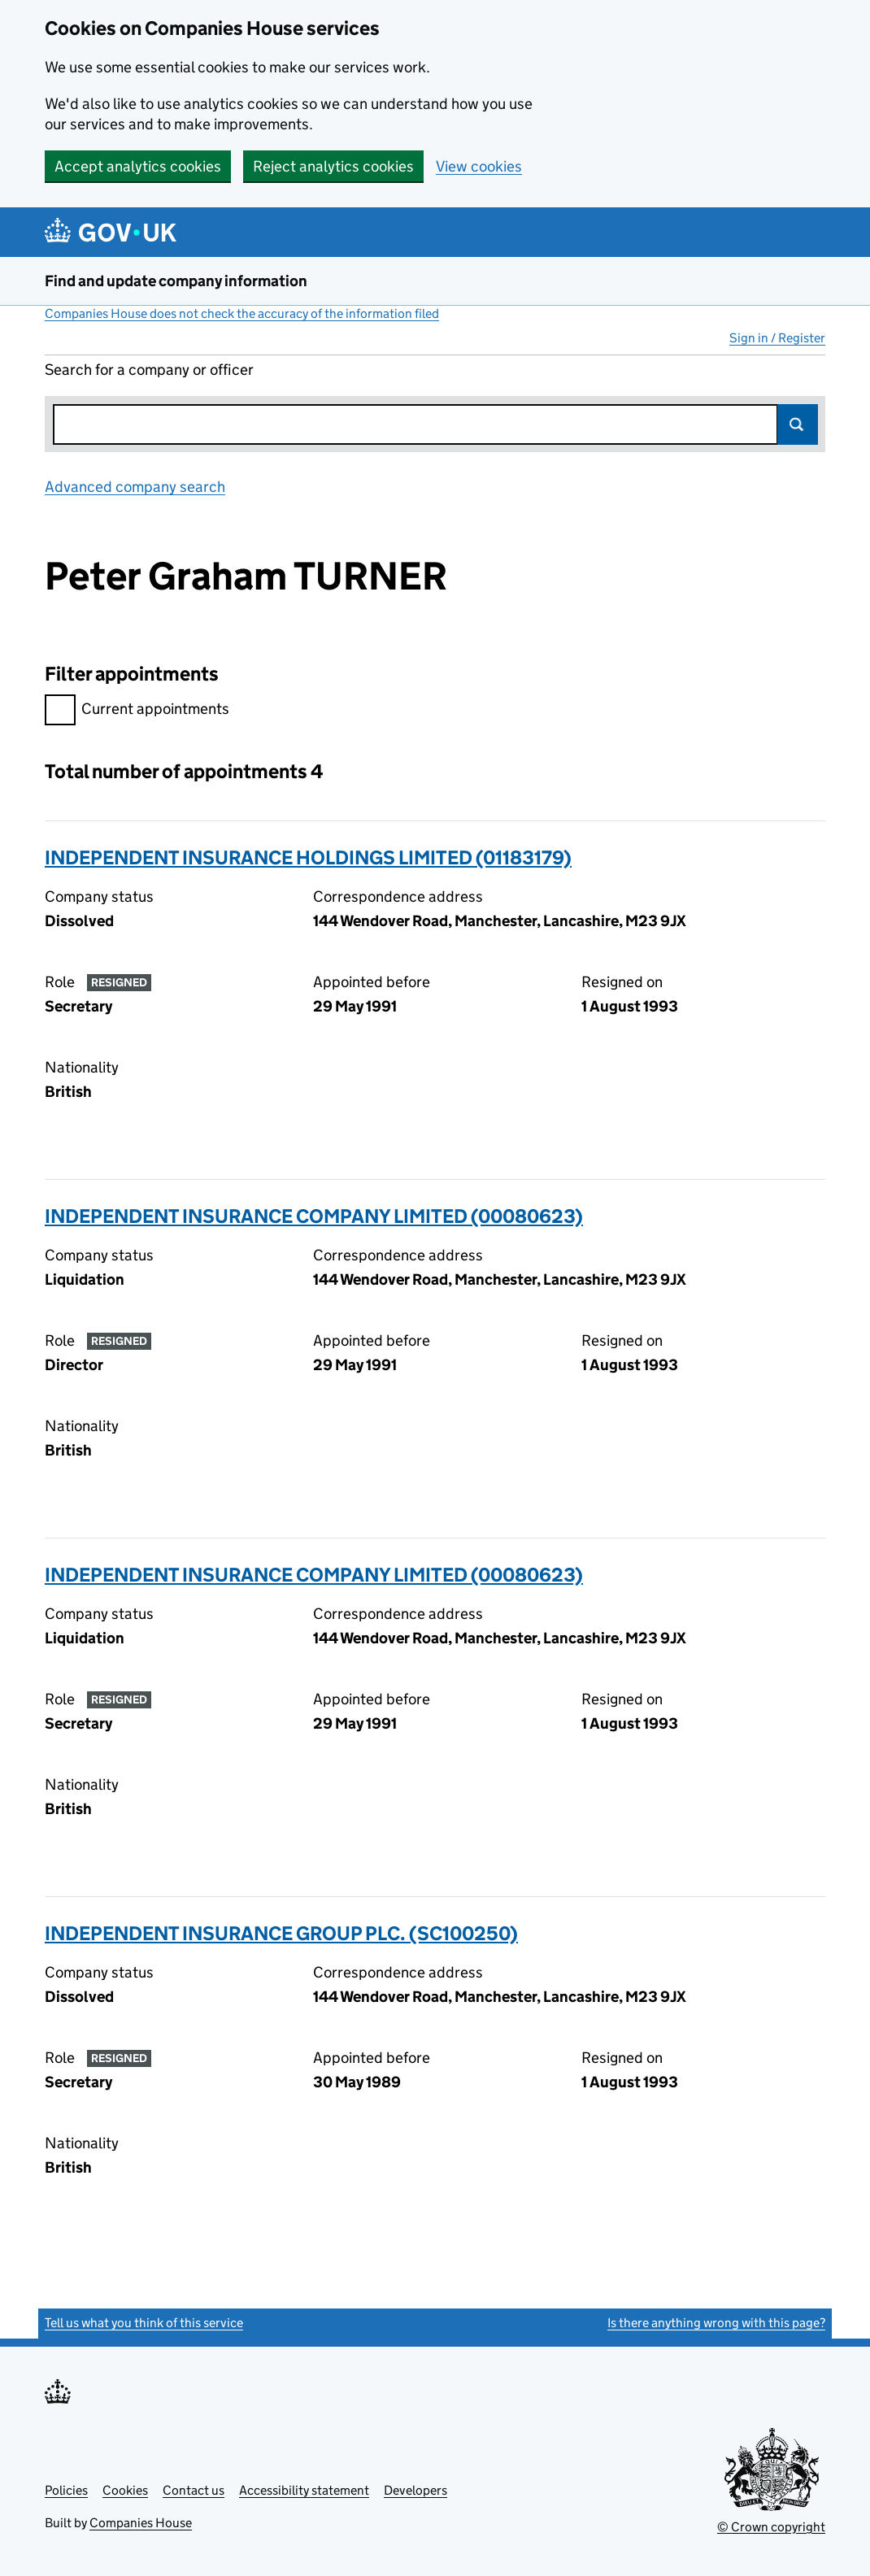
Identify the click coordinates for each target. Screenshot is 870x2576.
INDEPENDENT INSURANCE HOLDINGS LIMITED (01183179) (308, 857)
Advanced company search (135, 486)
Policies (66, 2490)
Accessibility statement (304, 2490)
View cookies (479, 166)
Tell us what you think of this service (144, 2322)
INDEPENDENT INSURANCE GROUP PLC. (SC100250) (281, 1933)
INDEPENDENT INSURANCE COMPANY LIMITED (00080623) (314, 1216)
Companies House (140, 2522)
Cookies (125, 2490)
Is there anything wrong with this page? (716, 2322)
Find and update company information (176, 281)
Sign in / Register (777, 338)
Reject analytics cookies (333, 166)
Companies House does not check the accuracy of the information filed (242, 313)
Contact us (193, 2490)
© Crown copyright (771, 2527)
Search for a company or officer (149, 369)
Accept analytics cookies (137, 166)
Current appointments (137, 711)
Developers (415, 2490)
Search (797, 424)
